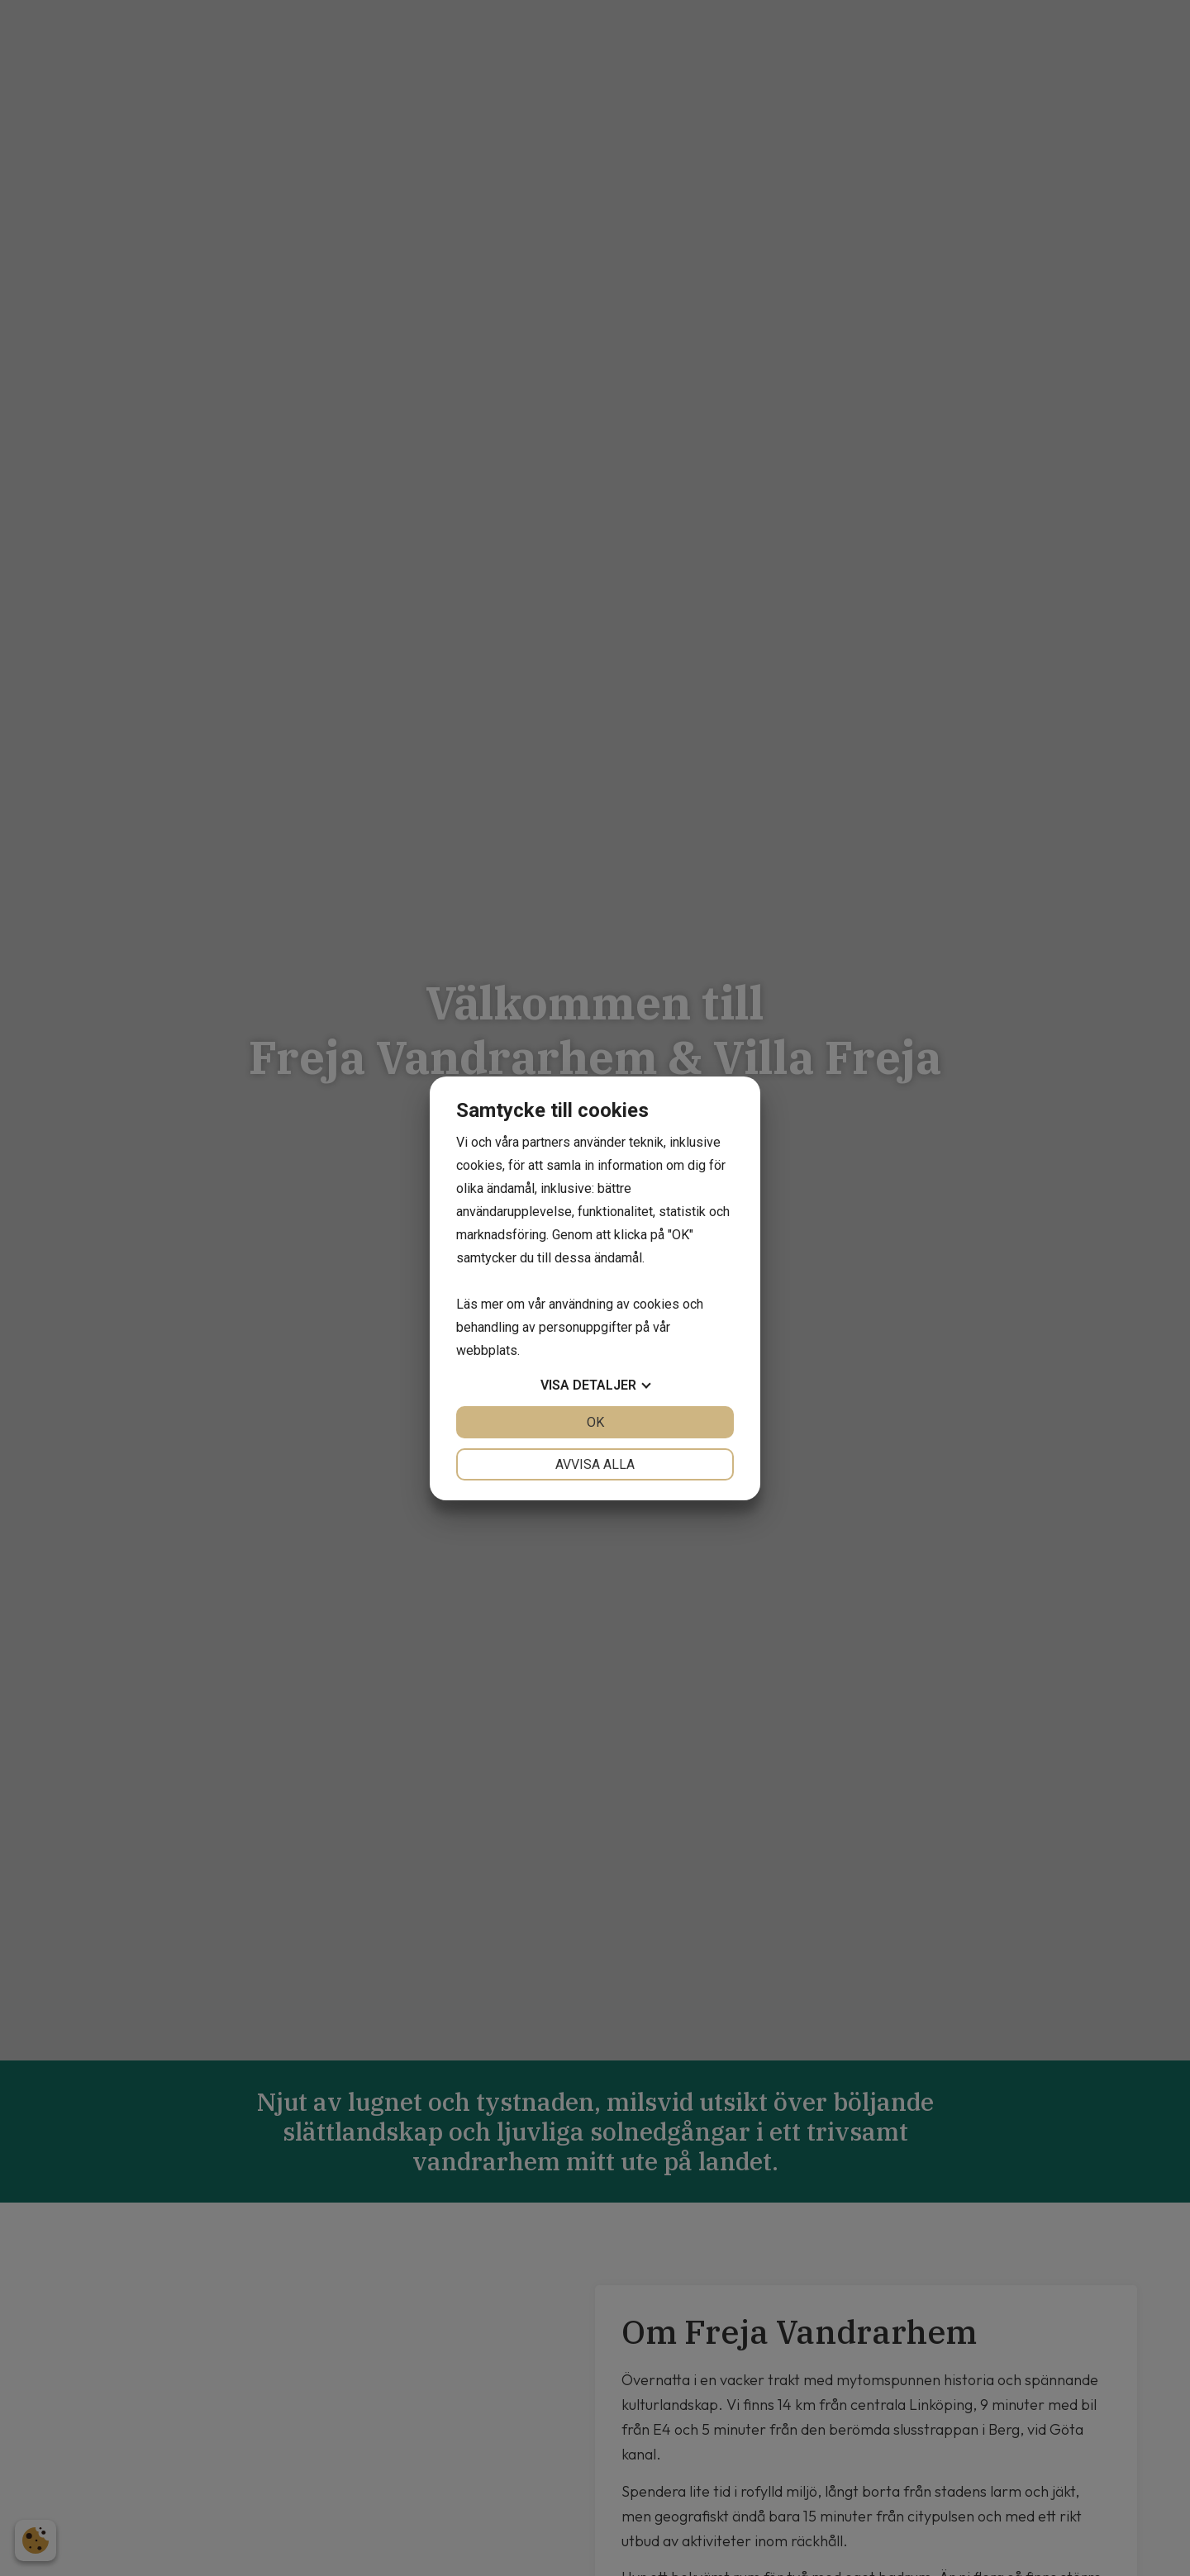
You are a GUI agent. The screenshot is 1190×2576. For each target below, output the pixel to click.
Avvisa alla (595, 1464)
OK (595, 1422)
